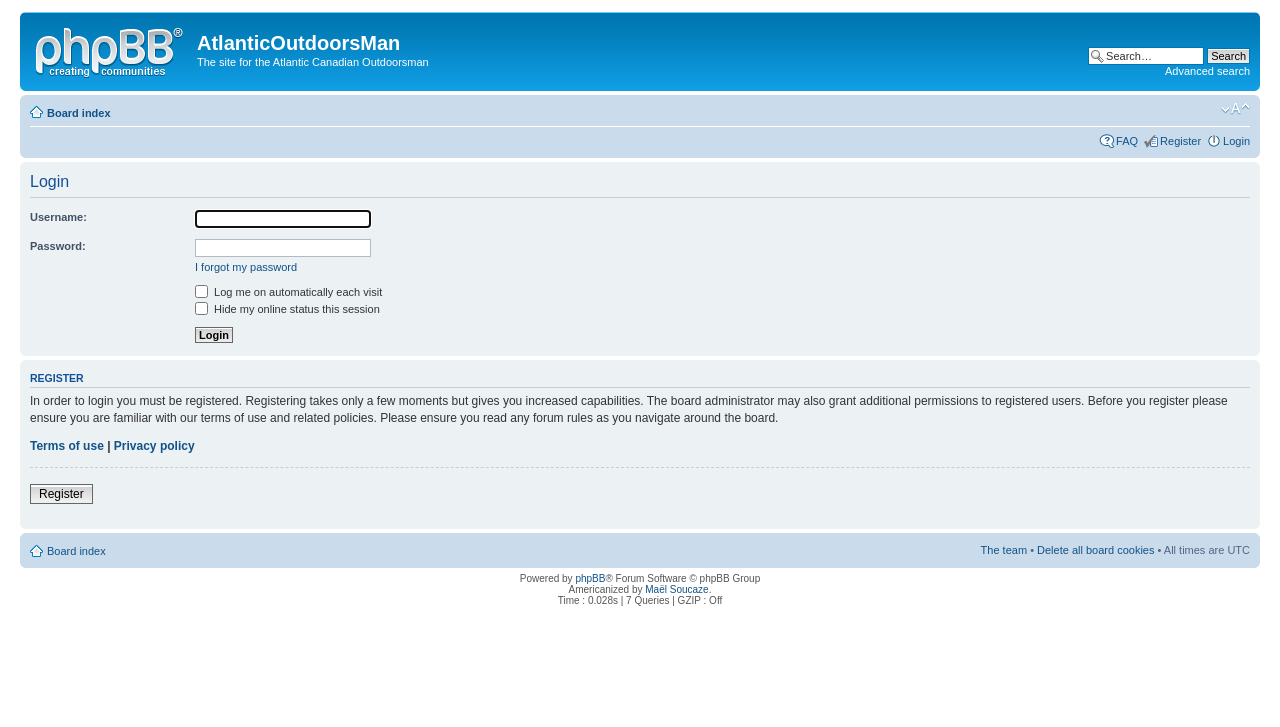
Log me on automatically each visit (288, 292)
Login (1236, 141)
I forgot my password (246, 267)
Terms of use (67, 446)
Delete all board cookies (1095, 550)
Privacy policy (154, 446)
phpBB (590, 578)
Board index (79, 113)
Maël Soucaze (676, 589)
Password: (58, 246)
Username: (58, 217)
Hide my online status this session (287, 309)
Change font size (1235, 109)
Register (1180, 141)
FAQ (1127, 141)
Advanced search (1207, 71)
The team (1004, 550)
